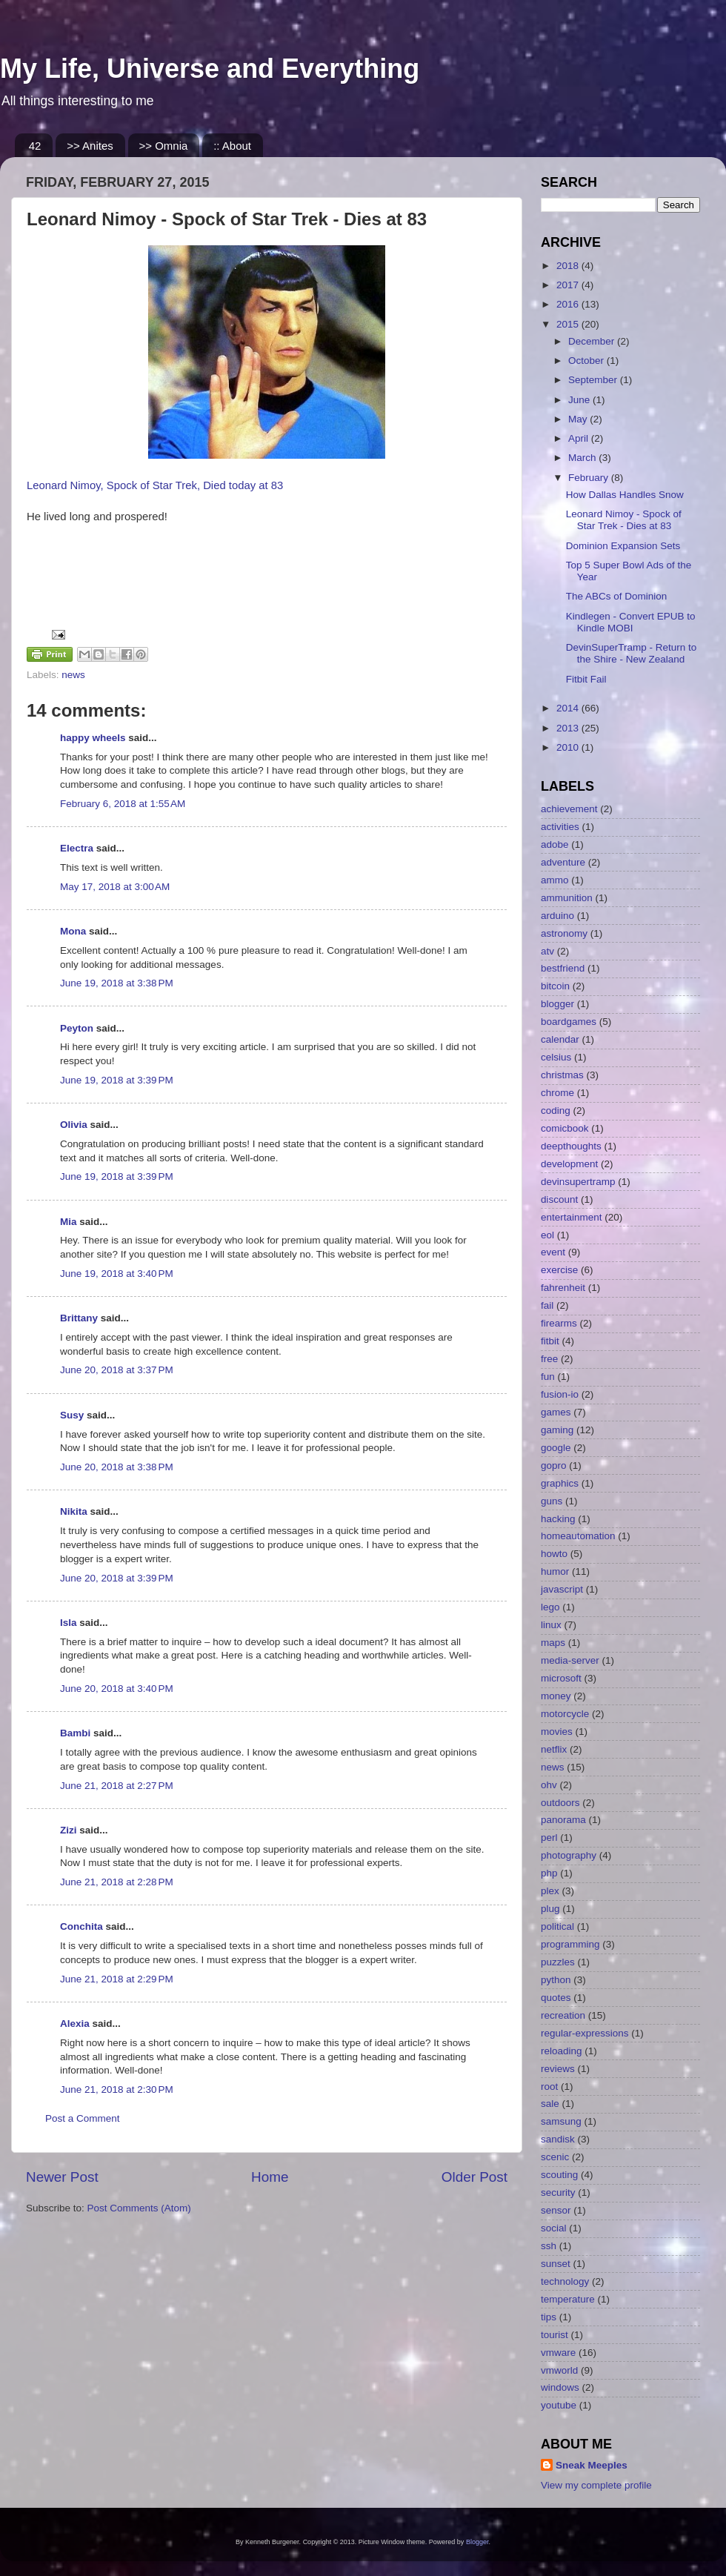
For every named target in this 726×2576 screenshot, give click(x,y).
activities (560, 826)
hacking (558, 1518)
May (579, 419)
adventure (563, 862)
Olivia (73, 1124)
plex (550, 1890)
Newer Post (62, 2177)
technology (565, 2281)
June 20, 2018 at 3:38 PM (116, 1467)
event (553, 1252)
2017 (569, 285)
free (549, 1358)
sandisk (558, 2139)
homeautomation (578, 1535)
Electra (76, 848)
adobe (555, 844)
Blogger (477, 2542)
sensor (556, 2210)
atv (547, 951)
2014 (569, 708)
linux (551, 1624)
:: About (232, 145)
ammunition (567, 897)
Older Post (474, 2177)
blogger (557, 1003)
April (579, 438)
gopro (554, 1465)
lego (550, 1607)
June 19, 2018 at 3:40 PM (116, 1273)
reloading (561, 2051)
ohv (549, 1784)
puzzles (558, 1962)
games (556, 1412)
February (589, 477)
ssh (548, 2245)
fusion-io (560, 1394)
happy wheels (93, 737)
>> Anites (90, 145)
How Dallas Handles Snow (625, 494)
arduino (557, 915)
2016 (569, 304)
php (549, 1873)
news (73, 674)
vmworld (559, 2370)
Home (269, 2177)
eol (547, 1235)
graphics (560, 1483)
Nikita (73, 1511)
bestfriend (563, 968)
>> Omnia (163, 145)
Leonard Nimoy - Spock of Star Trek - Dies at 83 (624, 519)
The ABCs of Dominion (616, 596)
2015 (569, 324)
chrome (557, 1092)
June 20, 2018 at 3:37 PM (116, 1369)
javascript (562, 1589)
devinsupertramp (578, 1181)
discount (559, 1199)
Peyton (76, 1028)
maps (553, 1642)
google (556, 1447)
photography (568, 1855)
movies (557, 1731)
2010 (569, 747)
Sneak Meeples (591, 2465)
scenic (555, 2156)
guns (551, 1501)
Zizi (68, 1830)
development (569, 1163)
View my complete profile (596, 2485)
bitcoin (555, 986)
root (549, 2086)
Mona (73, 931)
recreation (563, 2015)
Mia (68, 1221)
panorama (563, 1819)
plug (550, 1908)
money (556, 1696)
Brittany (79, 1318)
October (587, 360)
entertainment (571, 1217)
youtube (558, 2405)
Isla (68, 1622)
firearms (559, 1323)
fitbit (550, 1341)
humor (555, 1571)
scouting (559, 2174)
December (592, 341)
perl (549, 1837)
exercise (559, 1269)
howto (554, 1553)
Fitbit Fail (586, 679)
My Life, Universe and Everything (209, 68)
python (556, 1979)
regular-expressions (585, 2033)
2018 (569, 265)
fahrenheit (563, 1287)
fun (548, 1376)
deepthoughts (571, 1146)
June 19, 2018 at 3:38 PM (116, 983)
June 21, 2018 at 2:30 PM (116, 2089)
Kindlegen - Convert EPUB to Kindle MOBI (631, 622)
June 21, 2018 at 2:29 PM (116, 1979)
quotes (556, 1997)
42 (35, 145)
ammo (555, 880)
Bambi (75, 1733)
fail (547, 1305)
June (580, 399)
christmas (562, 1074)
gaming (557, 1429)
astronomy (564, 933)
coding (555, 1110)
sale (550, 2103)
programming (570, 1944)
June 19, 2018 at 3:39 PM (116, 1080)
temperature (568, 2299)
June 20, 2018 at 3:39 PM (116, 1578)
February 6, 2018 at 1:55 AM (122, 803)
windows (560, 2387)
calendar (560, 1039)
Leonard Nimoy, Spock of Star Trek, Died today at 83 (155, 485)
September (594, 379)
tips (548, 2317)
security (558, 2192)
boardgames (568, 1021)
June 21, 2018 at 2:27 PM (116, 1785)
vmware (558, 2352)
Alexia (75, 2023)
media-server (570, 1660)
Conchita (81, 1926)
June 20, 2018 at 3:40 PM (116, 1688)
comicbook (565, 1128)
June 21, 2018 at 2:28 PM (116, 1882)
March (583, 457)
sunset (555, 2263)
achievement (569, 808)
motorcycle (565, 1713)
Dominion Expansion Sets (623, 545)
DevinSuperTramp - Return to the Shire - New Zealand (631, 653)
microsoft (561, 1678)
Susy (72, 1415)
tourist (554, 2334)
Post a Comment (82, 2118)
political (557, 1926)
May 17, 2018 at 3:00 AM (115, 886)
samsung (561, 2121)
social (554, 2228)
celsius (556, 1057)
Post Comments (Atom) (139, 2208)
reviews (558, 2068)
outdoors (560, 1802)
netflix (554, 1749)
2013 (569, 728)
